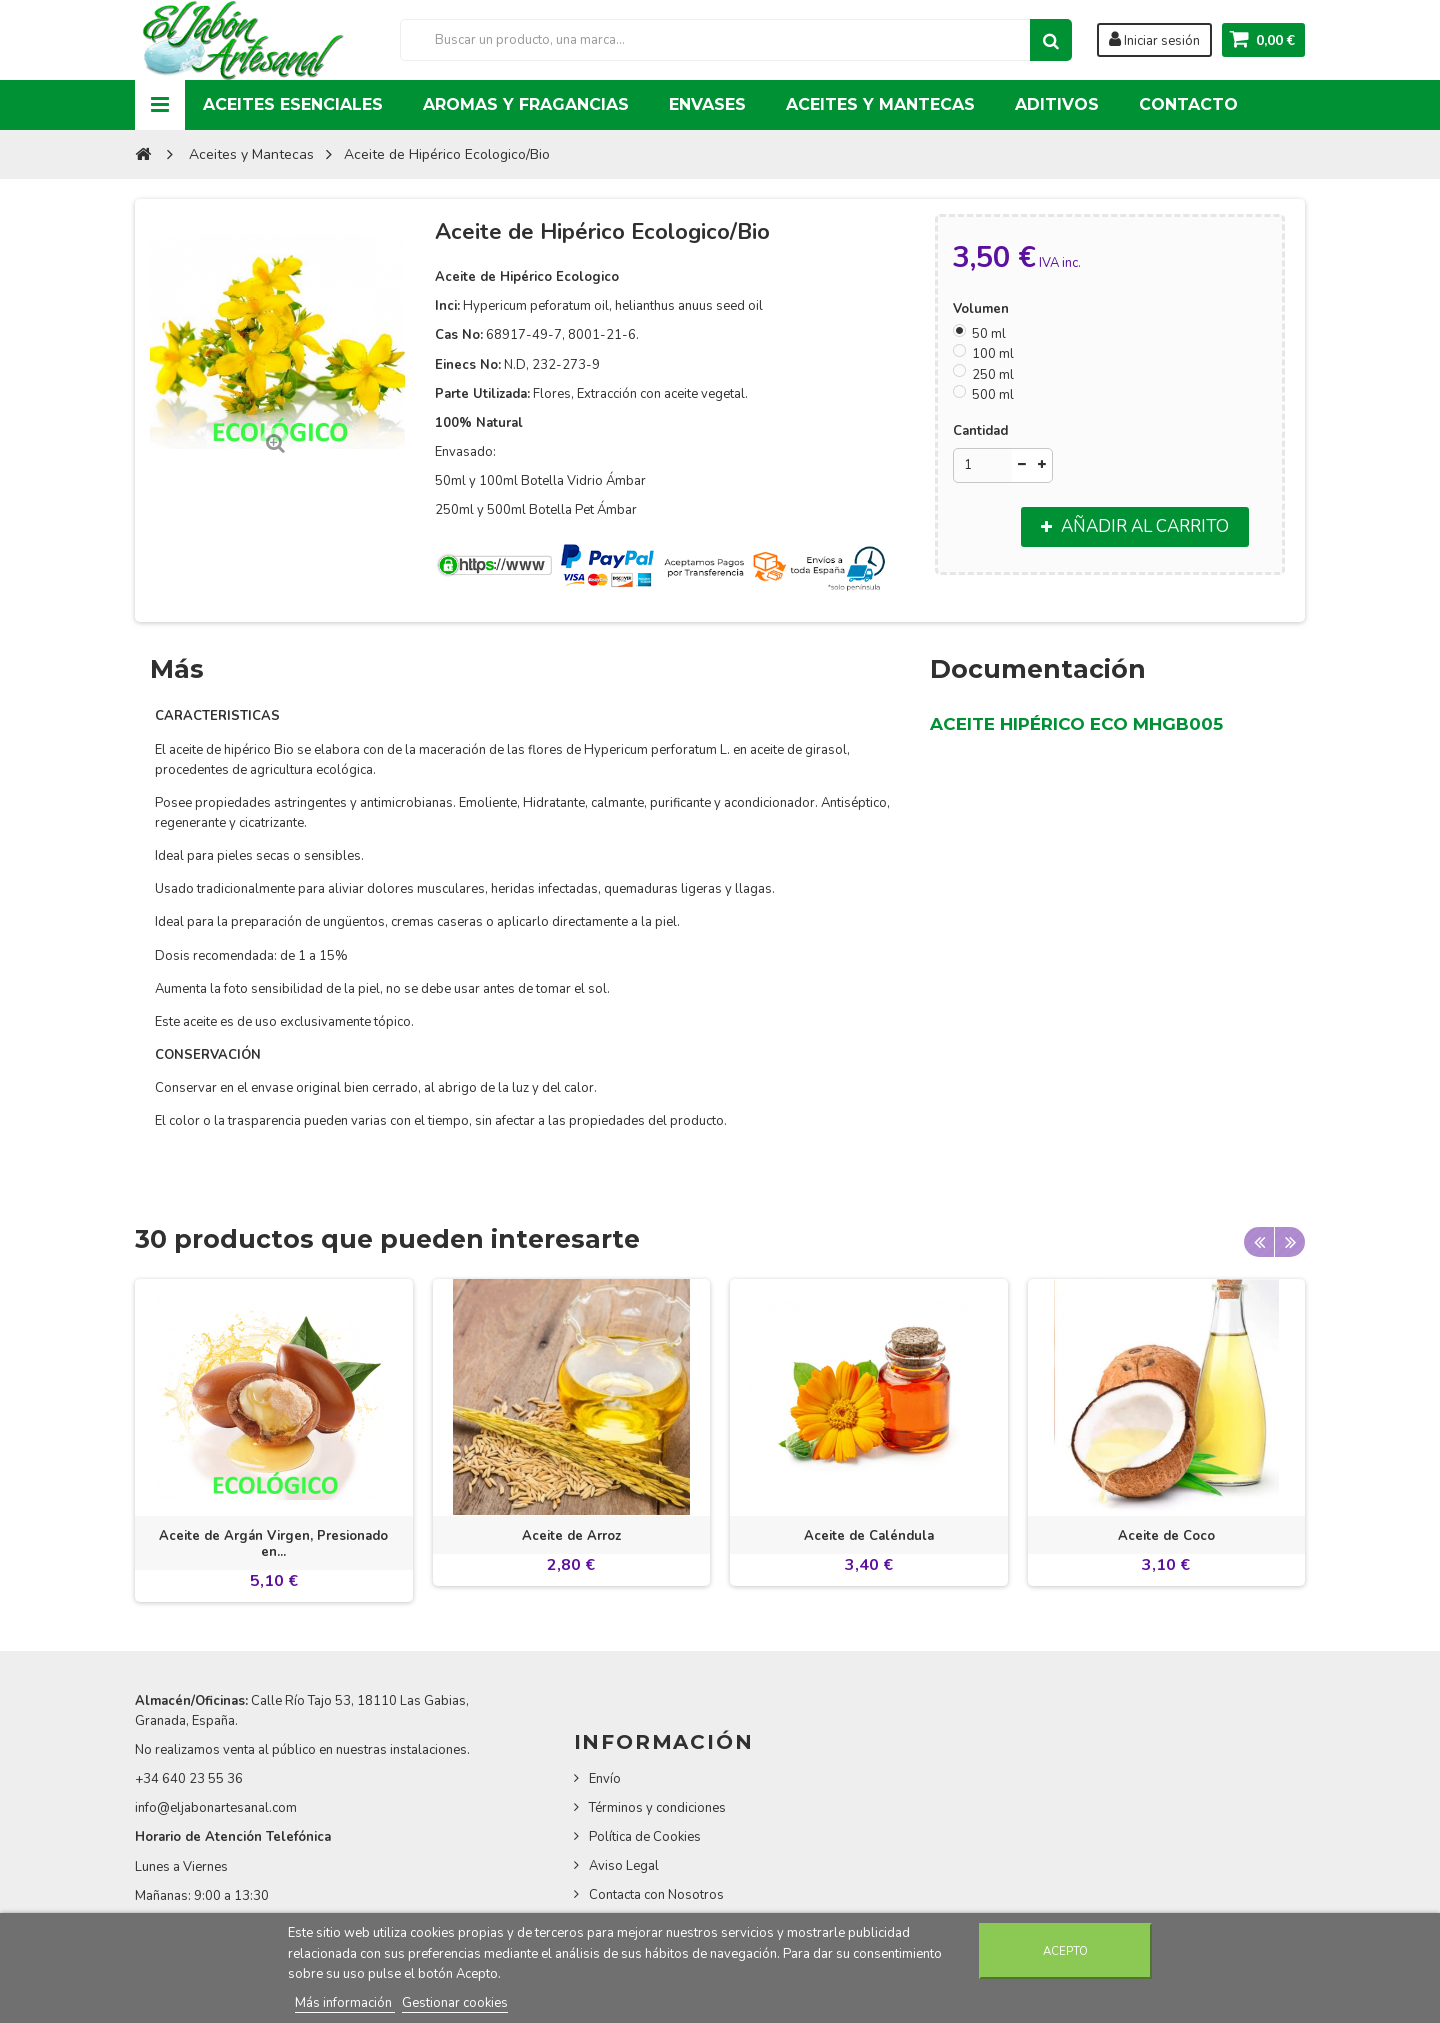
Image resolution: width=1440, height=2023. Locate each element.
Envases (707, 104)
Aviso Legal (624, 1866)
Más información (345, 2003)
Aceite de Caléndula (869, 1536)
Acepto (1065, 1951)
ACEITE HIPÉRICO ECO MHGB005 (1076, 724)
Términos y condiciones (657, 1808)
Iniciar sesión (1154, 40)
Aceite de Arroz (571, 1536)
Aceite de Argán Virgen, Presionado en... (273, 1544)
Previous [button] (1259, 1242)
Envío (605, 1779)
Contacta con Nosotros (656, 1895)
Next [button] (1290, 1242)
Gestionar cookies (455, 2003)
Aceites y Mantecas (880, 104)
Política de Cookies (645, 1837)
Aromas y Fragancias (526, 104)
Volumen (983, 309)
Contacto (1188, 104)
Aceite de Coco (1166, 1536)
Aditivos (1057, 104)
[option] (274, 1440)
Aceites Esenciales (293, 104)
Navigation (160, 105)
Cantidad (980, 431)
